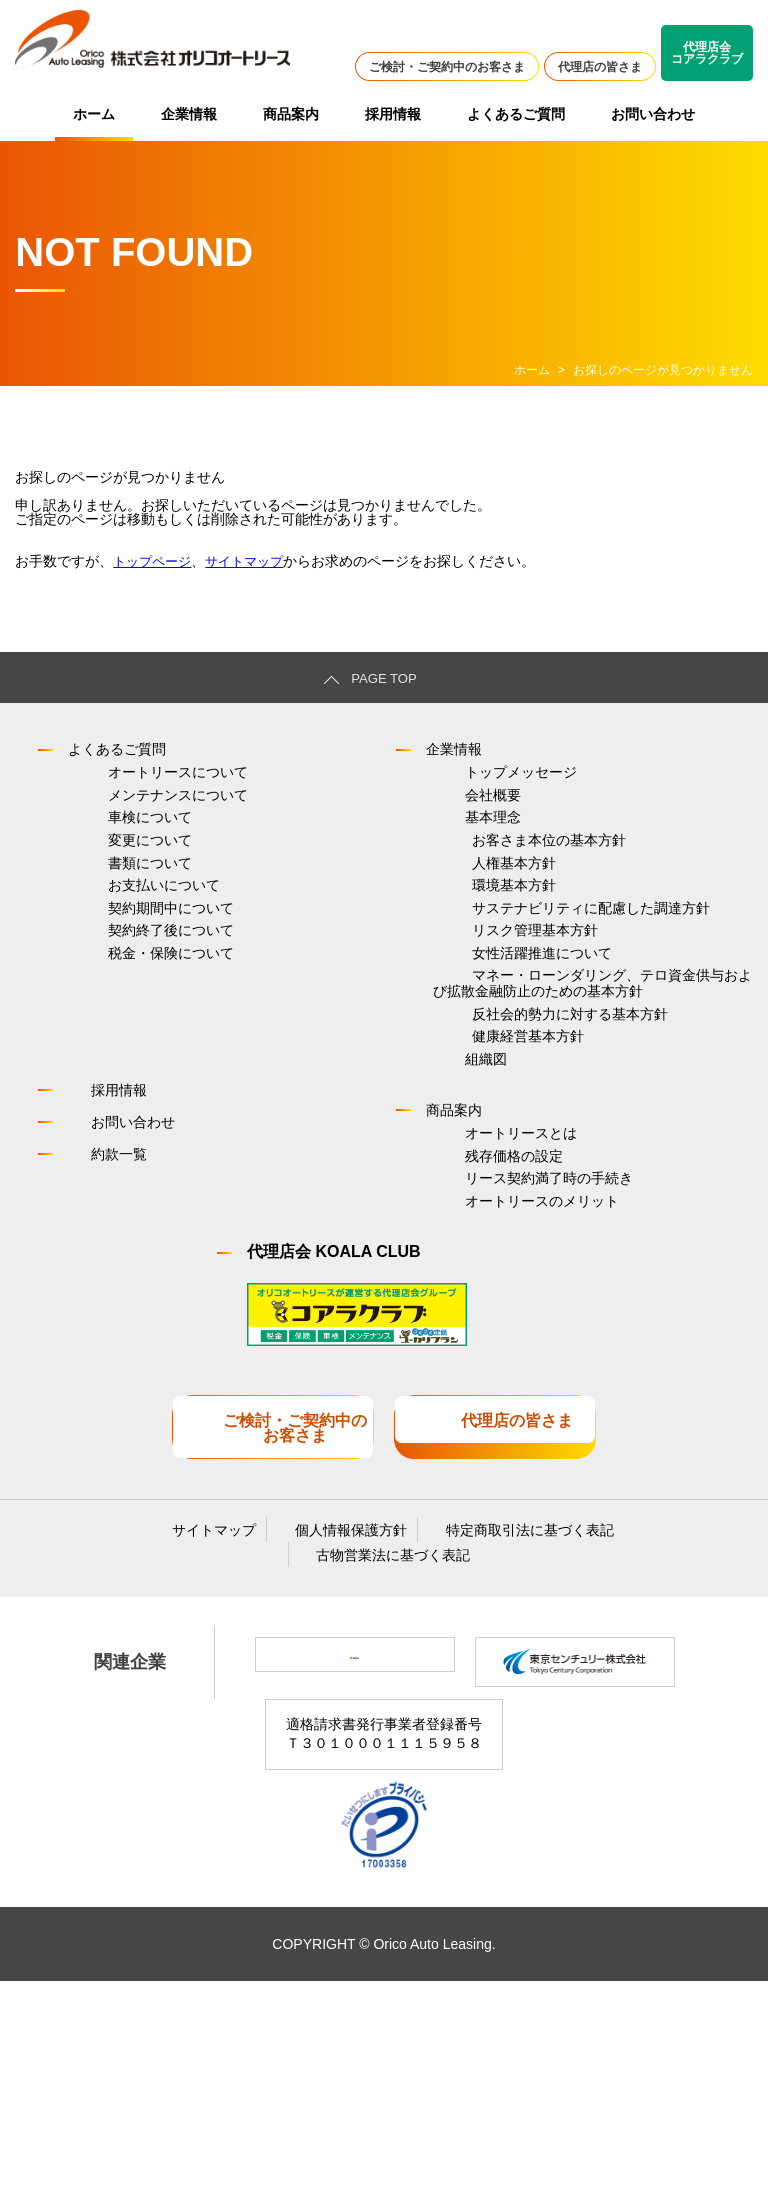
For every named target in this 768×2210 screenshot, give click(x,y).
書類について (110, 920)
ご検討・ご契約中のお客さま (447, 67)
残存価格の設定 (475, 1350)
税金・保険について (131, 1060)
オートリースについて (138, 780)
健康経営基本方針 (489, 1193)
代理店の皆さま (600, 67)
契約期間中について (131, 990)
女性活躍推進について (503, 1060)
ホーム (94, 114)
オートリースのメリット (503, 1420)
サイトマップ (253, 561)
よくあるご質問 (516, 114)
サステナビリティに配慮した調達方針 (552, 990)
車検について (110, 850)
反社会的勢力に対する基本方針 (531, 1158)
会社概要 (454, 815)
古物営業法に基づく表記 (385, 1772)
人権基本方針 (475, 920)
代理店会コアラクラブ (707, 53)
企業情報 (189, 114)
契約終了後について (131, 1025)
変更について (110, 885)
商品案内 (291, 114)
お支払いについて (124, 955)
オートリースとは (482, 1315)
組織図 (447, 1228)
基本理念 (454, 850)
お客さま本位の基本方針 (510, 885)
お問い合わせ (653, 114)
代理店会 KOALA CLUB (334, 1476)
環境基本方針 (475, 955)
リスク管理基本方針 (496, 1025)
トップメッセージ (482, 780)
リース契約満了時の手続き (510, 1385)
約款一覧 (100, 1328)
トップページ (155, 561)
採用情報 (393, 114)
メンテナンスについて (138, 815)
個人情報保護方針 (342, 1740)
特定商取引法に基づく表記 (503, 1740)
